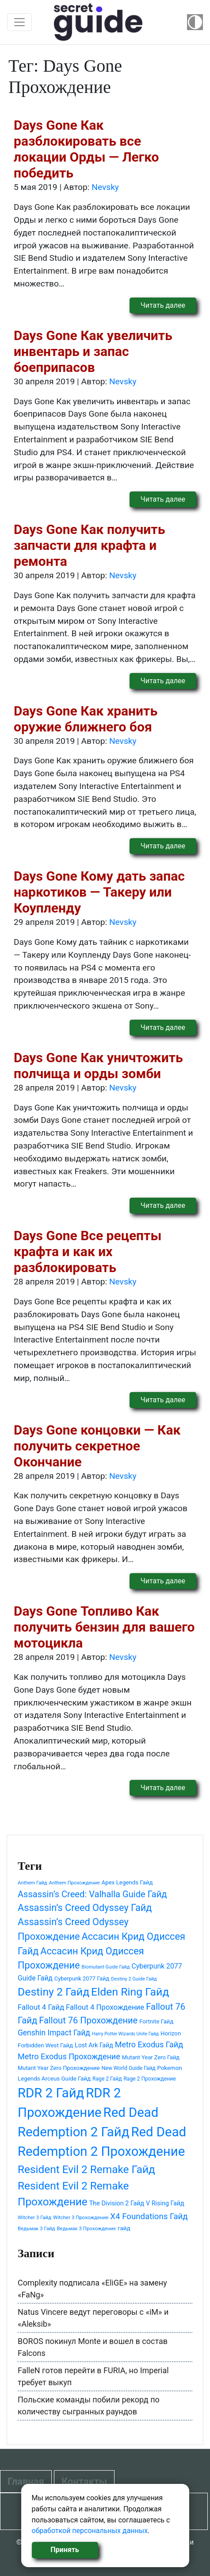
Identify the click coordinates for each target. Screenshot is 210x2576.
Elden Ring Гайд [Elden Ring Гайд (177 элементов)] (130, 1991)
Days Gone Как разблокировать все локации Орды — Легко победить (86, 149)
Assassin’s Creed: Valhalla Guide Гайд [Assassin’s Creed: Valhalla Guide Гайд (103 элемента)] (92, 1894)
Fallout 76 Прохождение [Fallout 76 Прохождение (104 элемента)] (88, 2020)
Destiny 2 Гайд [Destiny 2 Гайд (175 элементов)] (53, 1991)
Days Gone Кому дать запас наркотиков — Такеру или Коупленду (99, 892)
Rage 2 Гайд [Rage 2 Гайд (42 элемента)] (107, 2079)
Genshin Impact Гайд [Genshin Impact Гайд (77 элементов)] (54, 2032)
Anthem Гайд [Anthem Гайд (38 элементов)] (32, 1883)
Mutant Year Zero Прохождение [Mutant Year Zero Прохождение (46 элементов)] (59, 2068)
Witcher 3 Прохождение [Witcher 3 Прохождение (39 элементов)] (80, 2217)
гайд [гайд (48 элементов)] (124, 2228)
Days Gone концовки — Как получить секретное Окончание (97, 1446)
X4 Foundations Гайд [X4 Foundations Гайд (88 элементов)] (148, 2216)
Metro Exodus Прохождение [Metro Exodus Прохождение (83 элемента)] (69, 2056)
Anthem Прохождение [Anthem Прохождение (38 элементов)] (74, 1883)
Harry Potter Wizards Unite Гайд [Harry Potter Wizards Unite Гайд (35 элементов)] (125, 2034)
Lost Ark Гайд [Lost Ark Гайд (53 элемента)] (94, 2045)
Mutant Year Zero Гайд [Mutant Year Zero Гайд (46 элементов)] (150, 2057)
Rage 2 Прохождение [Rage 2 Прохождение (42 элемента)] (149, 2079)
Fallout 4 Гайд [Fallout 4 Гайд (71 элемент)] (41, 2007)
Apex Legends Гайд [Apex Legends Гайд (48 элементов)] (127, 1882)
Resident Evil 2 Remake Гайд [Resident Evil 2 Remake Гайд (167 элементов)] (86, 2169)
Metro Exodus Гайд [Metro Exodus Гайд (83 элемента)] (149, 2044)
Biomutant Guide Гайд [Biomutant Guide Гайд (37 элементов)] (106, 1967)
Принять (64, 2549)
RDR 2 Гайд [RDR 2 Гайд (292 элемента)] (51, 2092)
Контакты (84, 2481)
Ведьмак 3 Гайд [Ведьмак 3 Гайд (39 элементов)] (36, 2228)
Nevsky (105, 187)
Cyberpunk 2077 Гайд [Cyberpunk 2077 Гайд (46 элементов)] (82, 1978)
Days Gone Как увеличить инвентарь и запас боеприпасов (93, 351)
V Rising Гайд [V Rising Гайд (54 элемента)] (165, 2203)
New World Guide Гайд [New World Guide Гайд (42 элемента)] (129, 2068)
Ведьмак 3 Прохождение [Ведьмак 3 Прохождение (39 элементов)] (86, 2228)
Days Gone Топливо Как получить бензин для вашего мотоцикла (104, 1627)
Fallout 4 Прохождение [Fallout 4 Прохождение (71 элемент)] (105, 2007)
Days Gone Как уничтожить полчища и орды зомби (98, 1065)
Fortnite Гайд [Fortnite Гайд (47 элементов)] (156, 2021)
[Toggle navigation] (19, 22)
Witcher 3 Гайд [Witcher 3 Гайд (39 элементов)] (34, 2217)
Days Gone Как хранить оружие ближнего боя (85, 719)
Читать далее (163, 305)
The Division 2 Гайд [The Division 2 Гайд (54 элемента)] (116, 2203)
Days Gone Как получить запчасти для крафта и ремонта (89, 545)
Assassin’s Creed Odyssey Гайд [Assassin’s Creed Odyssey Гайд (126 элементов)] (85, 1907)
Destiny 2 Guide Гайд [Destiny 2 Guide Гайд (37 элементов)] (134, 1979)
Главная (26, 2481)
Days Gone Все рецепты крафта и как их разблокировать (87, 1251)
